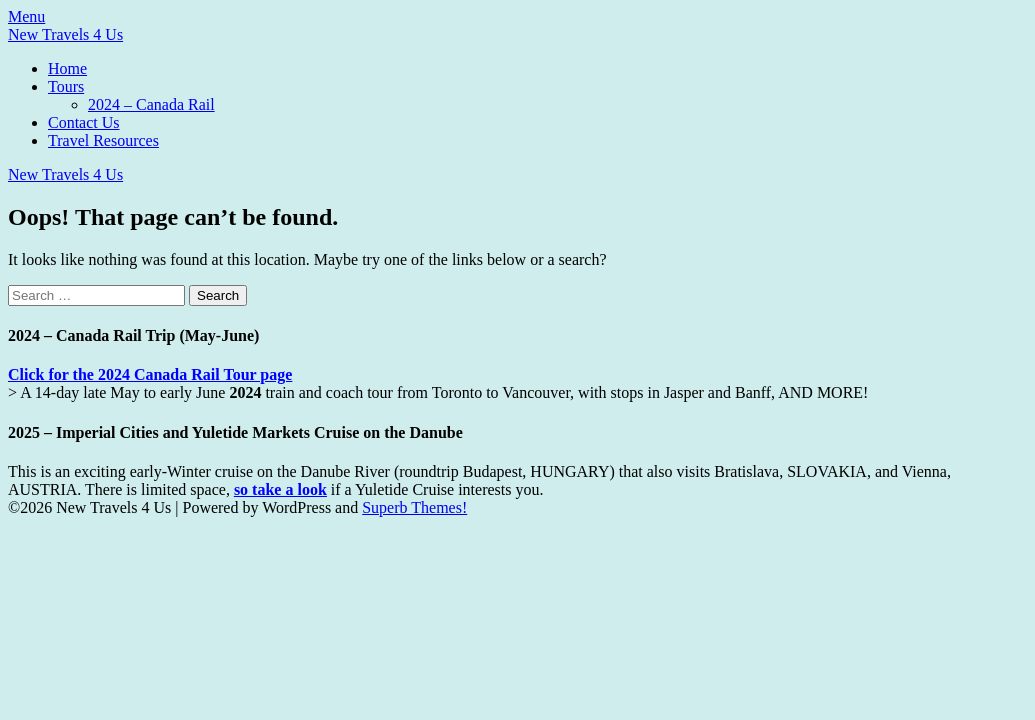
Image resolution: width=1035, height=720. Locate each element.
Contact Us (84, 122)
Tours (66, 86)
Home (67, 68)
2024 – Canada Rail (151, 104)
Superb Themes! (414, 507)
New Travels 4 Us (65, 34)
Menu (26, 16)
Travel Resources (103, 140)
